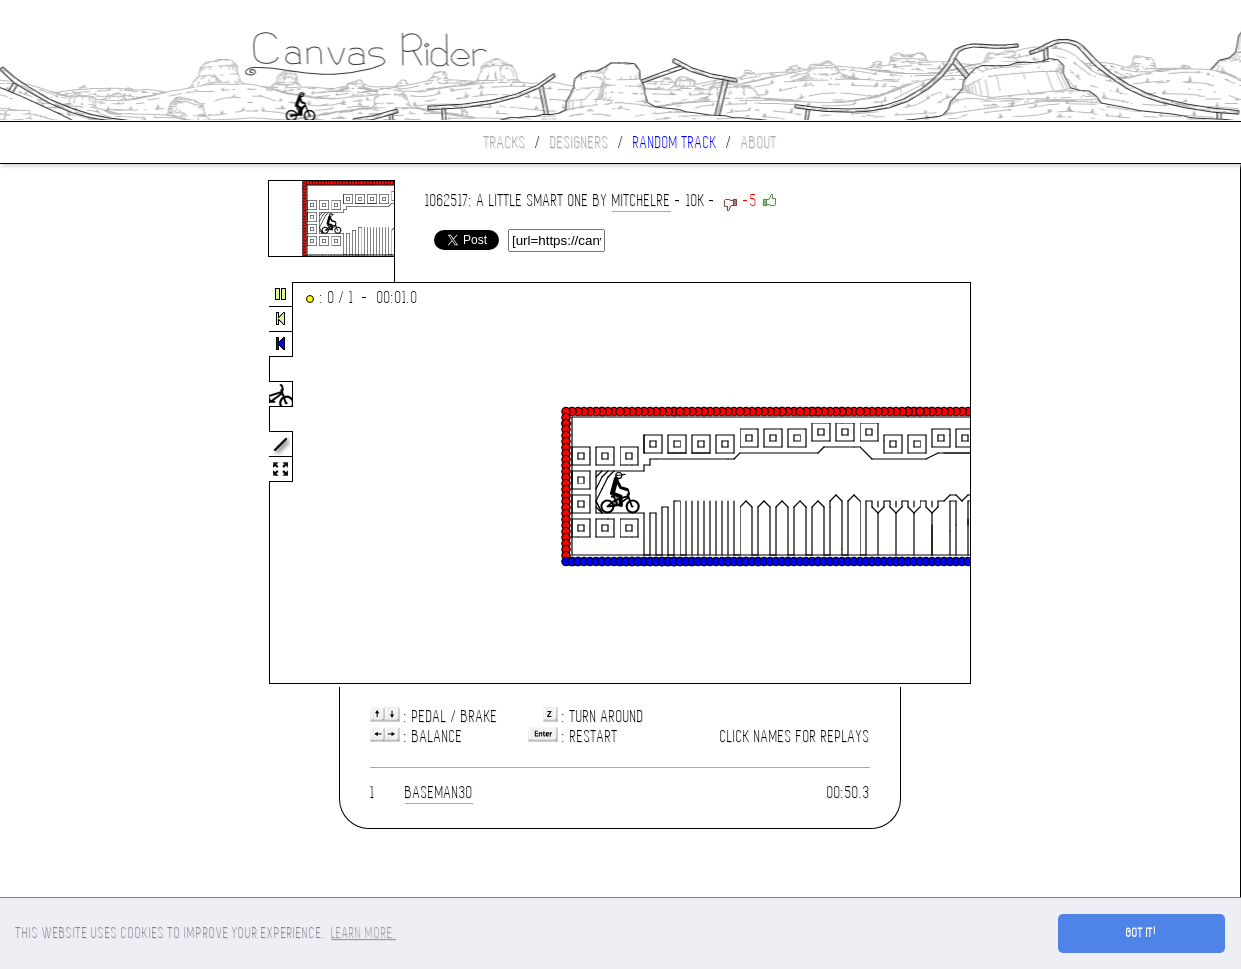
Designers (579, 142)
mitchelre (641, 200)
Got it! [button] (1141, 933)
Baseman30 (439, 792)
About (759, 142)
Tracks (505, 142)
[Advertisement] (84, 484)
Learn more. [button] (363, 933)
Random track (675, 142)
